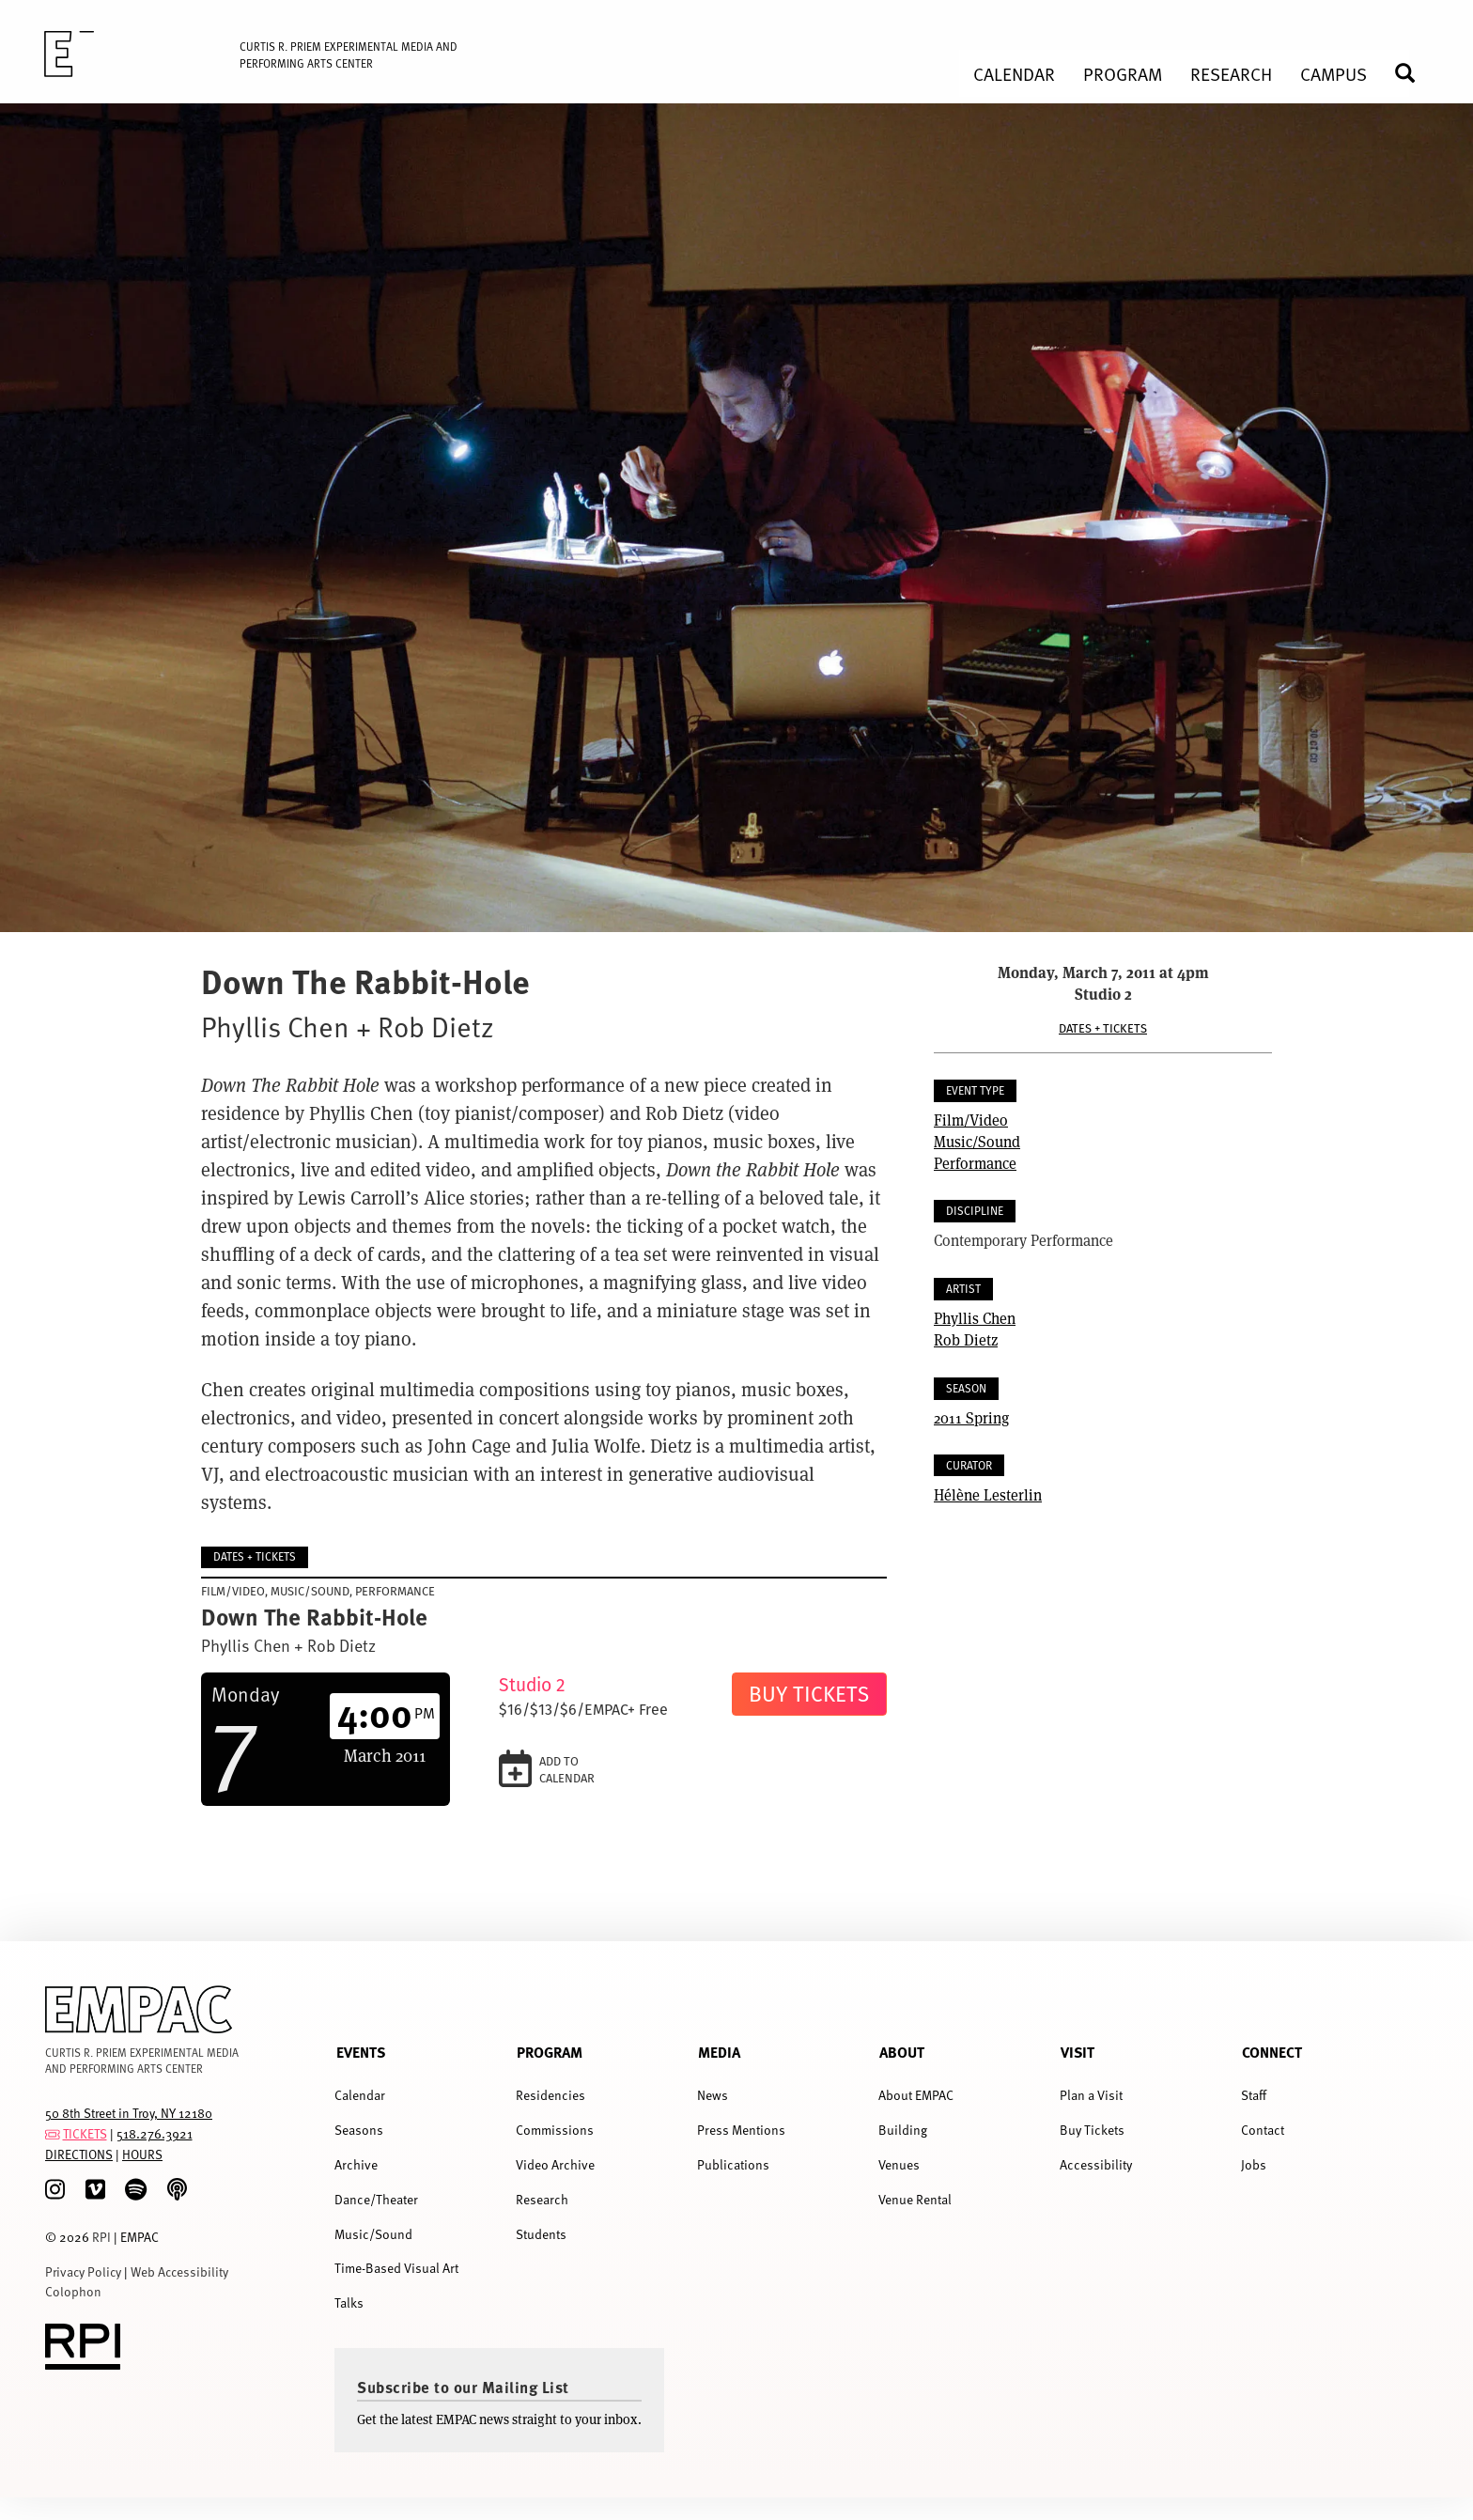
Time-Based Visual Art (396, 2268)
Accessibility (1096, 2164)
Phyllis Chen (975, 1318)
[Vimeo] (95, 2189)
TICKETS (85, 2133)
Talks (349, 2302)
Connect (1272, 2051)
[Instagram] (55, 2189)
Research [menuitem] (1231, 73)
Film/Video (971, 1119)
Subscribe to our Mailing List (463, 2386)
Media (719, 2051)
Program (549, 2051)
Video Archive (555, 2164)
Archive (356, 2164)
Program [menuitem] (1122, 73)
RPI (101, 2237)
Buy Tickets (1092, 2130)
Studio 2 (532, 1685)
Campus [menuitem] (1333, 73)
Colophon (73, 2291)
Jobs (1253, 2164)
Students (541, 2234)
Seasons (358, 2130)
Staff (1253, 2095)
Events (360, 2051)
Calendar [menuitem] (1014, 73)
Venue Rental (915, 2199)
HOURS (142, 2154)
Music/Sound (977, 1141)
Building (902, 2130)
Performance (975, 1163)
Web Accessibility (179, 2271)
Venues (899, 2164)
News (712, 2095)
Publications (733, 2164)
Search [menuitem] (1413, 73)
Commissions (555, 2130)
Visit (1077, 2051)
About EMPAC (916, 2095)
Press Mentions (741, 2130)
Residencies (550, 2095)
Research (542, 2199)
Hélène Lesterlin (988, 1494)
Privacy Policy (83, 2271)
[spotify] (136, 2189)
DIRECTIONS (79, 2154)
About (901, 2051)
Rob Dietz (966, 1339)
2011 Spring (971, 1417)
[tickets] (52, 2133)
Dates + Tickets (1103, 1028)
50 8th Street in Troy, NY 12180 (128, 2113)
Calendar (359, 2095)
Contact (1262, 2130)
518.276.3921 (154, 2133)
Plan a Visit (1091, 2095)
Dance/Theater (376, 2199)
